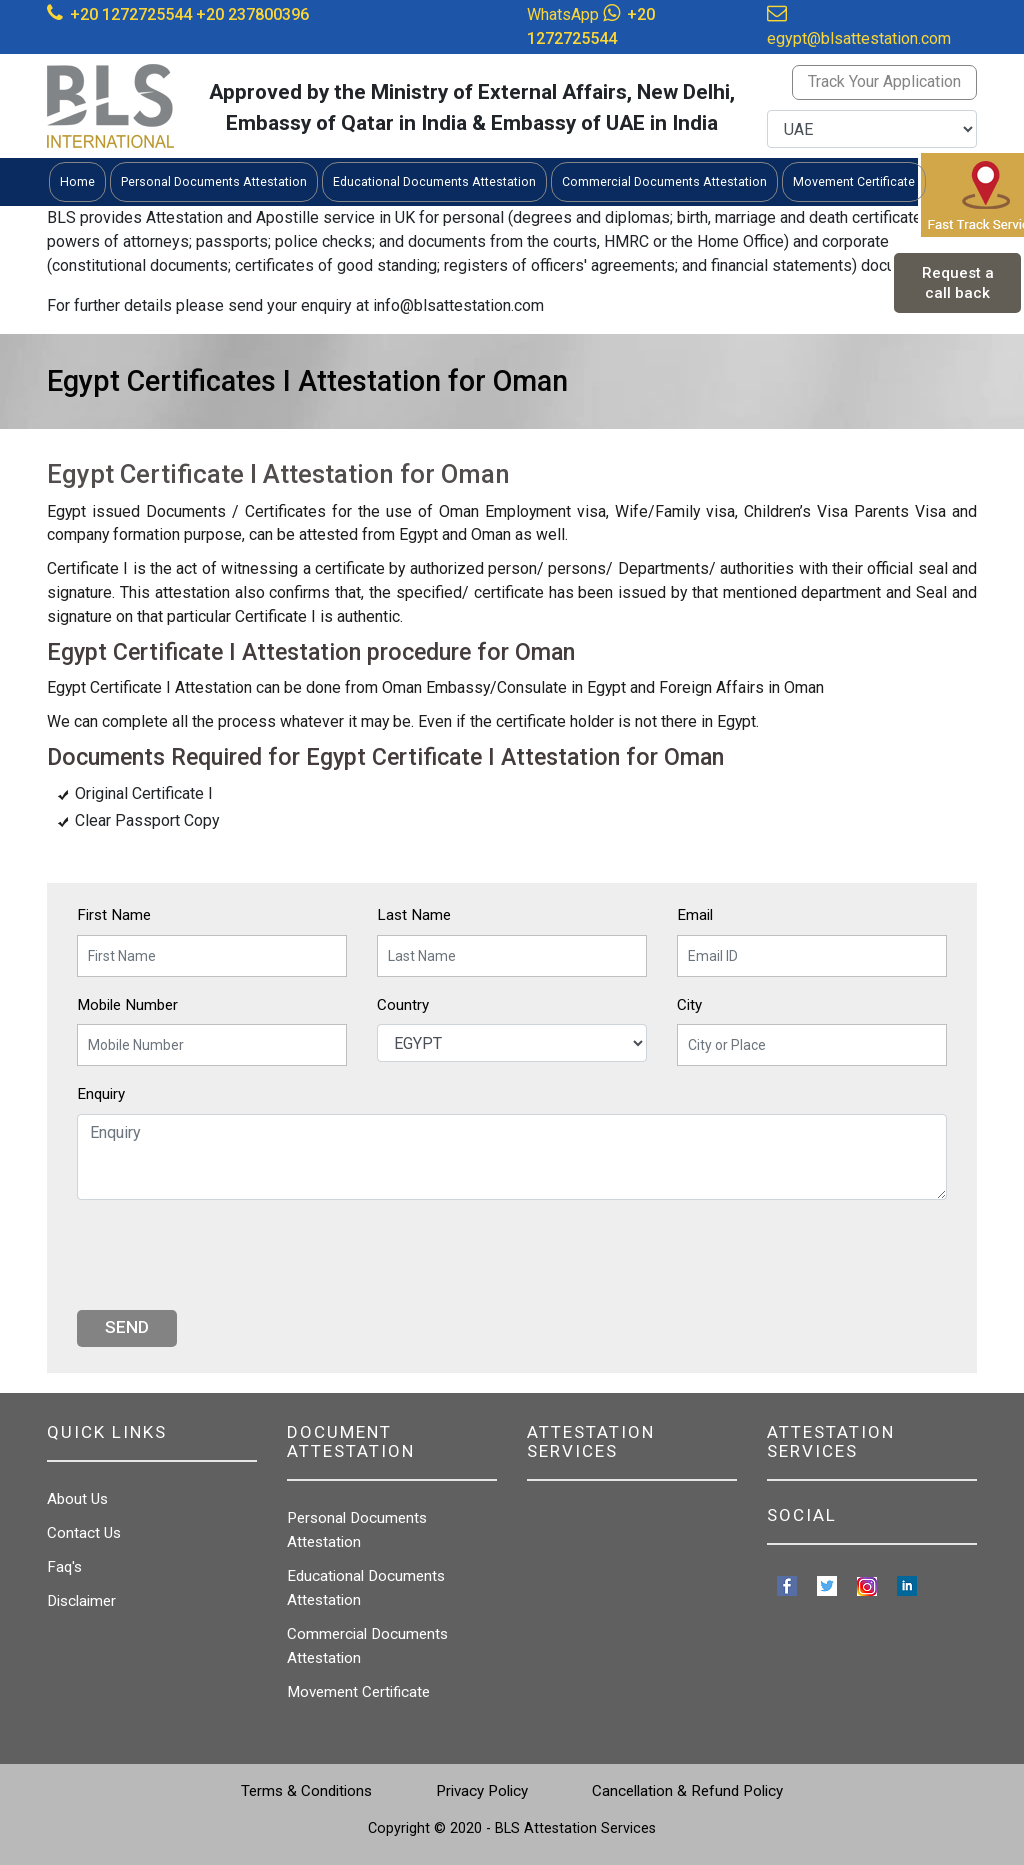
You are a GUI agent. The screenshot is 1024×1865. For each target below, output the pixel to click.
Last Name (414, 915)
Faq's (64, 1567)
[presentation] (229, 1255)
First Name (114, 915)
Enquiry (101, 1094)
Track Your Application (884, 81)
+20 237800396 (252, 14)
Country (403, 1005)
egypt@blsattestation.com (859, 38)
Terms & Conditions (306, 1791)
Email (695, 915)
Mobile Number (127, 1005)
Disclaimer (81, 1601)
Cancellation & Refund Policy (687, 1791)
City (689, 1005)
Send (127, 1327)
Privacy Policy (482, 1791)
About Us (77, 1499)
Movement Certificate (358, 1692)
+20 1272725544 (131, 14)
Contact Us (84, 1533)
